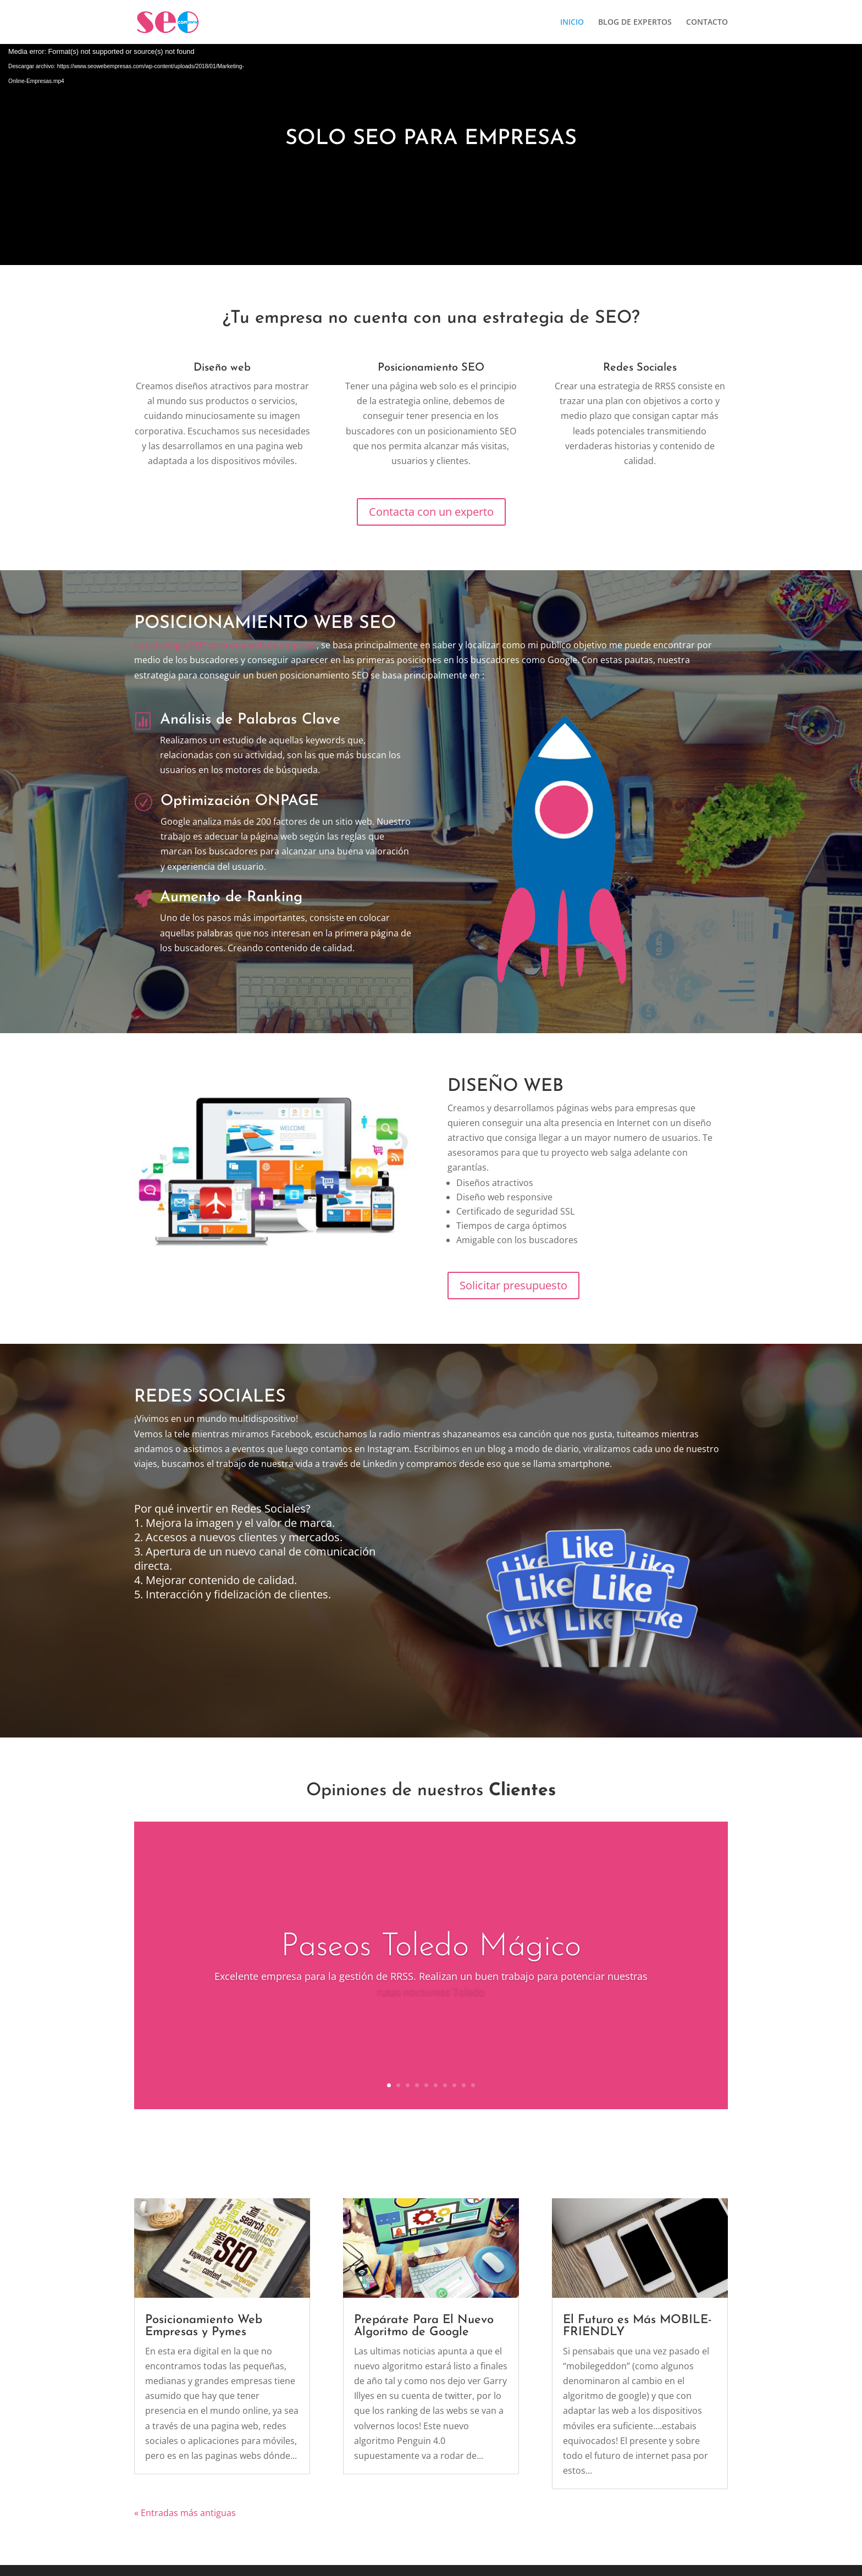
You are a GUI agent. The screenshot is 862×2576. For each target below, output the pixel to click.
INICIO (572, 22)
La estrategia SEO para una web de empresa (225, 645)
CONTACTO (707, 22)
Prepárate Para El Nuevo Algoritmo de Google (424, 2326)
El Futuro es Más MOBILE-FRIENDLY (637, 2326)
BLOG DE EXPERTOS (635, 22)
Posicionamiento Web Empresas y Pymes (203, 2326)
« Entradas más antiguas (185, 2513)
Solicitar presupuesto (513, 1285)
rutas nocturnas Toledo (431, 1991)
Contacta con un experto (431, 511)
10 (473, 2085)
